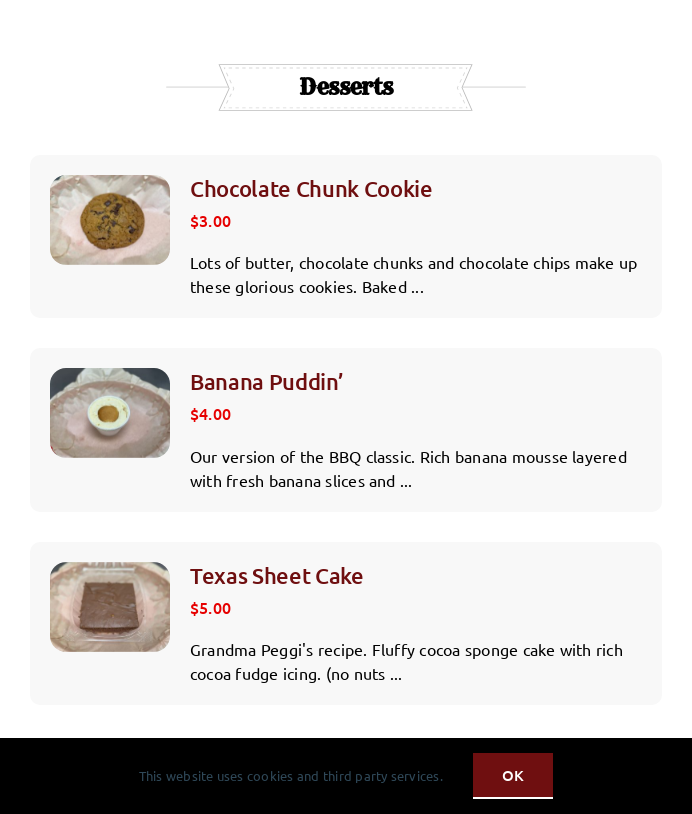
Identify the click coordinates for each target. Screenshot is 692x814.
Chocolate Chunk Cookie (311, 188)
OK (513, 775)
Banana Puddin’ (266, 381)
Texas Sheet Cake (277, 575)
